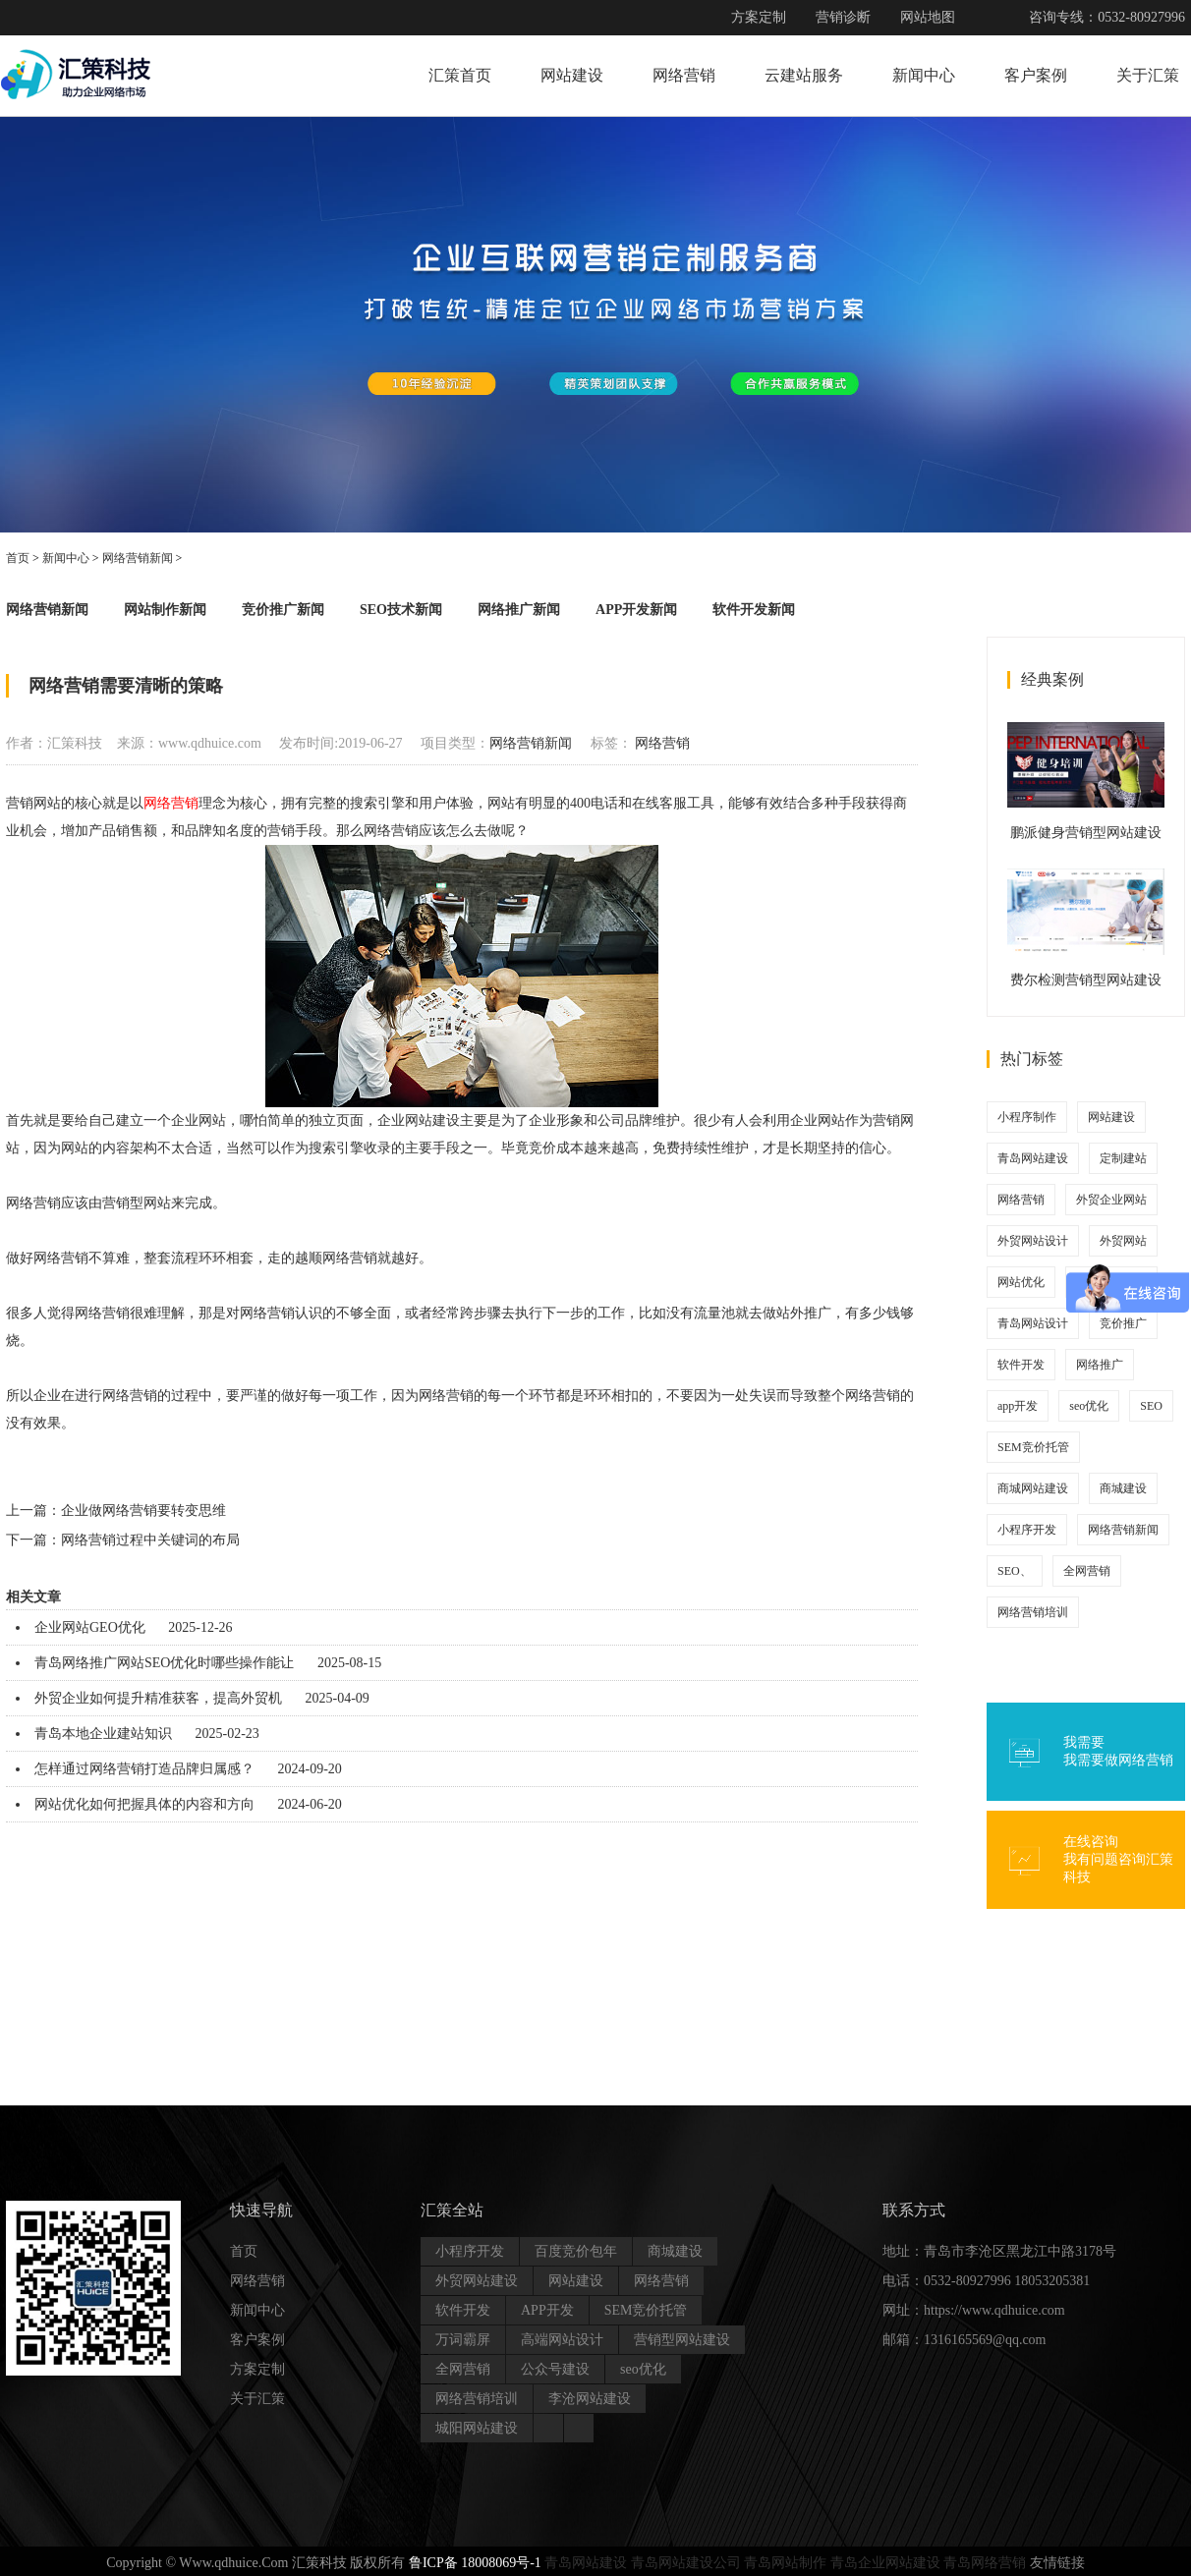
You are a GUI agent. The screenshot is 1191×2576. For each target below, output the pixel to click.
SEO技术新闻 (401, 609)
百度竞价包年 (576, 2251)
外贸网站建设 (476, 2280)
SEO (1151, 1406)
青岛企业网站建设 (885, 2562)
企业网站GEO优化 (89, 1627)
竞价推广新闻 (283, 609)
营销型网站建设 (682, 2339)
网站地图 (927, 17)
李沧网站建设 (589, 2398)
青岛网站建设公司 (686, 2562)
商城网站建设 (1032, 1488)
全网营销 (1086, 1571)
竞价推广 (1123, 1323)
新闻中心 (923, 75)
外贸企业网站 (1111, 1199)
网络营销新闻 (137, 558)
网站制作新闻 (165, 609)
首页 (17, 558)
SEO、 (1014, 1571)
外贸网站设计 (1032, 1241)
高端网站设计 (562, 2339)
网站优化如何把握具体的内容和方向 (144, 1804)
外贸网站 (1123, 1241)
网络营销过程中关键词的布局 (150, 1540)
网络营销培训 (1032, 1612)
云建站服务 (804, 75)
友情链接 (1057, 2562)
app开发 (1017, 1406)
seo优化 (1088, 1406)
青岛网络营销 (984, 2562)
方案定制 (758, 17)
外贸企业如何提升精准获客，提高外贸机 (158, 1698)
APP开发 (547, 2310)
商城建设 (1123, 1488)
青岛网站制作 (785, 2562)
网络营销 (683, 75)
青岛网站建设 (1032, 1158)
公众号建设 (555, 2369)
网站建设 (571, 75)
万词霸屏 (462, 2339)
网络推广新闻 (519, 609)
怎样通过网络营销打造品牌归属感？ (144, 1769)
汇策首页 (459, 75)
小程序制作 (1026, 1117)
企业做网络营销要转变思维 (143, 1510)
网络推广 (1099, 1365)
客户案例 (1035, 75)
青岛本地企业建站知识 (103, 1733)
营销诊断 (843, 17)
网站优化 (1021, 1282)
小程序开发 (1026, 1530)
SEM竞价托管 (1033, 1447)
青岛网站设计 (1032, 1323)
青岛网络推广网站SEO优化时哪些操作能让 (164, 1662)
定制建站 (1123, 1158)
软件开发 (1021, 1365)
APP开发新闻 (636, 609)
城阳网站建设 (476, 2428)
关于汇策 (1147, 75)
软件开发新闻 (753, 609)
